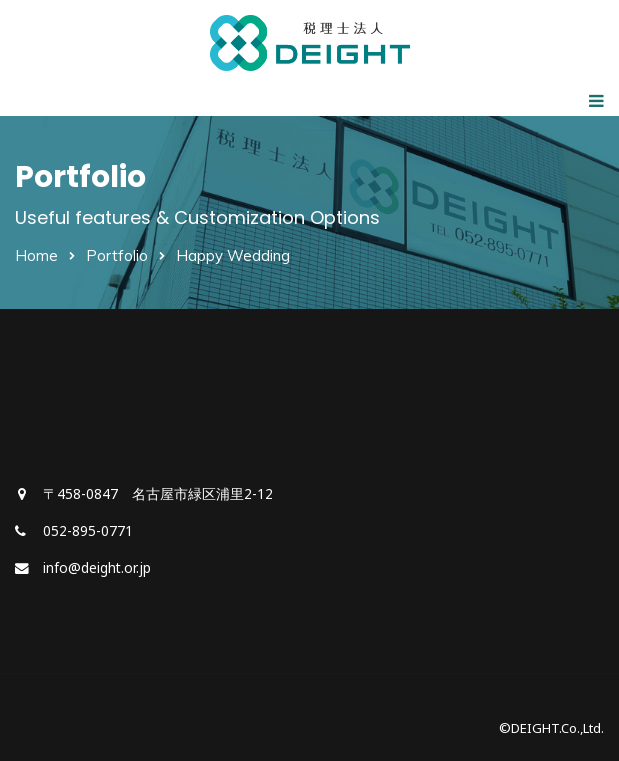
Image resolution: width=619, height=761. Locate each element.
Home (36, 255)
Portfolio (117, 255)
